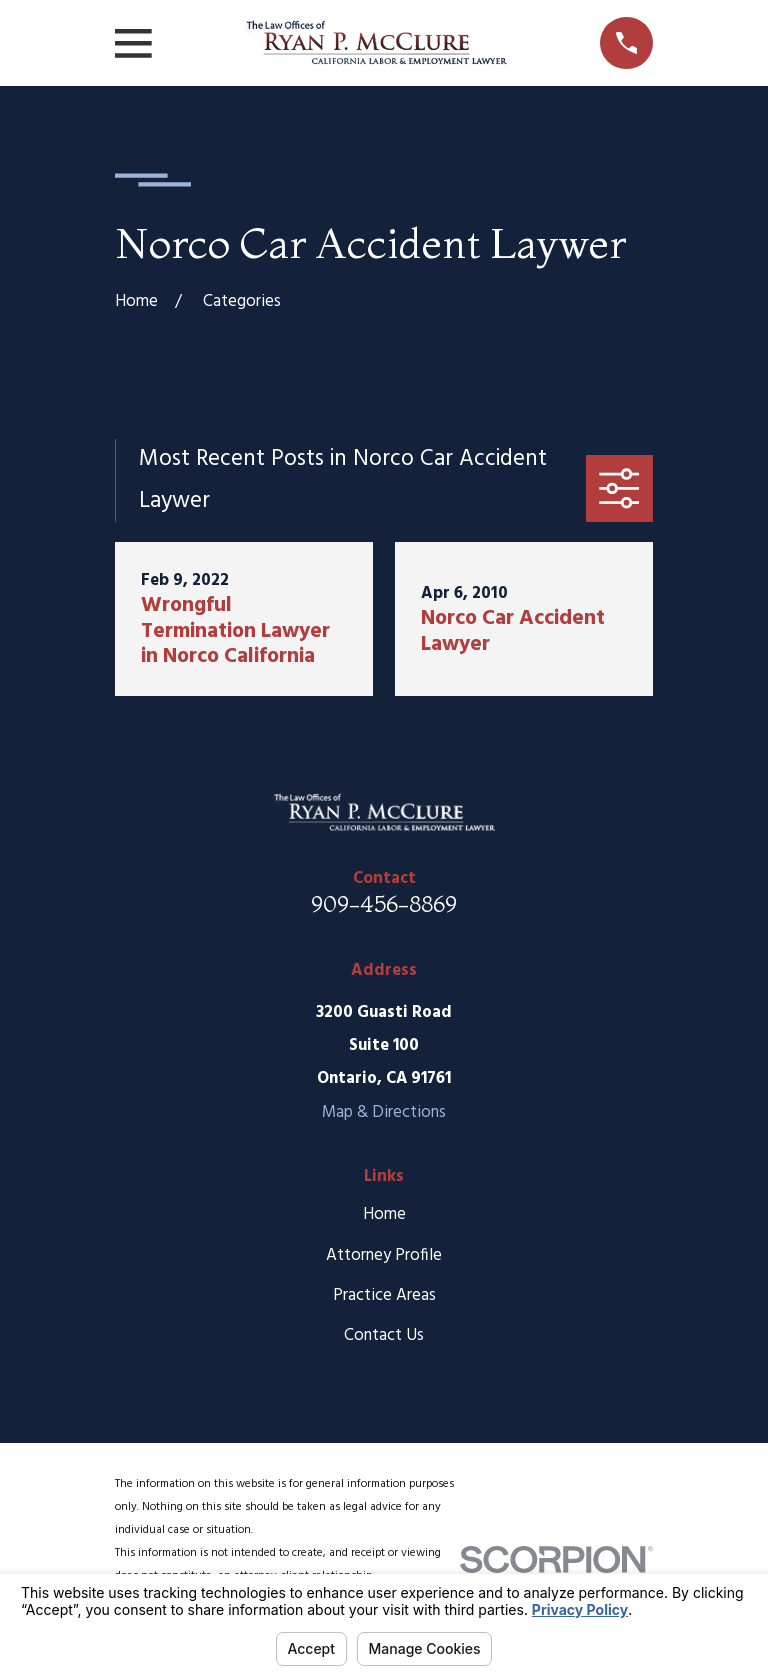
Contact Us (384, 1335)
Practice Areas (384, 1295)
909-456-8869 (384, 904)
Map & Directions (384, 1112)
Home (384, 1214)
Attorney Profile (384, 1255)
